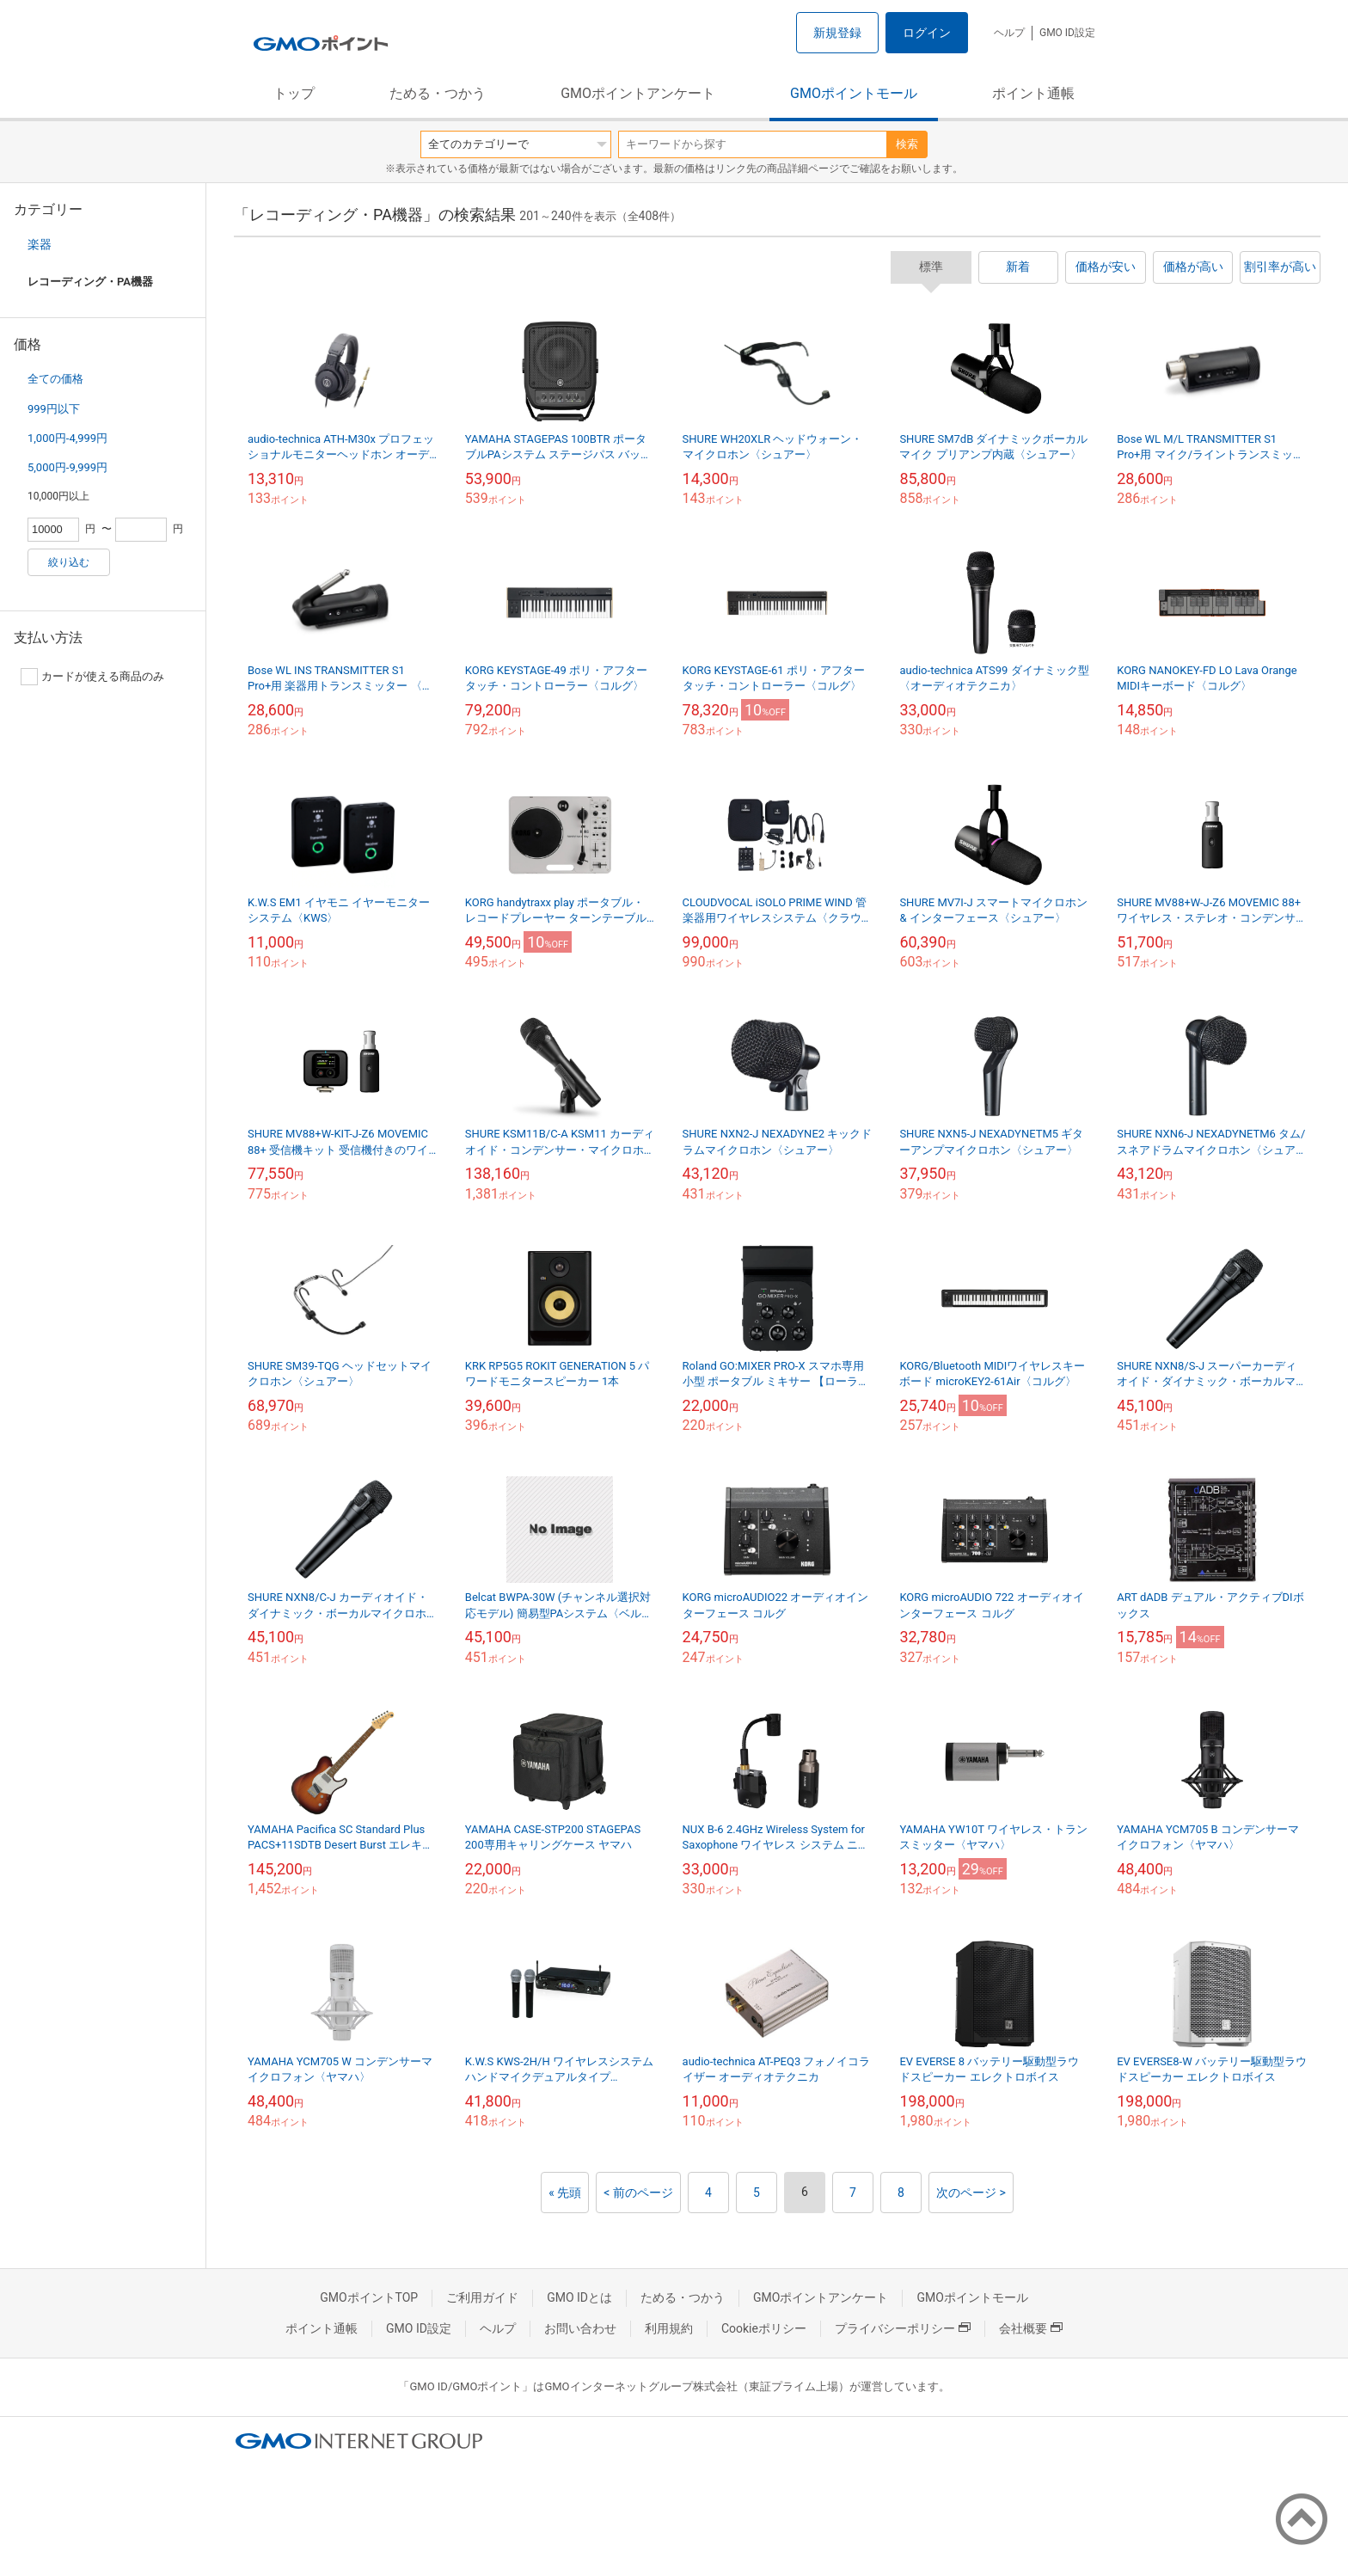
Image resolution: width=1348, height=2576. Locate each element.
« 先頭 (564, 2192)
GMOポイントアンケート (638, 93)
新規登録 (837, 33)
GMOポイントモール (853, 93)
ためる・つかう (437, 93)
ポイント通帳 (1033, 93)
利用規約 (669, 2328)
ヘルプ (1009, 33)
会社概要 (1031, 2328)
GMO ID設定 (1067, 33)
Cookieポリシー (763, 2328)
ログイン (927, 33)
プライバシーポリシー (903, 2328)
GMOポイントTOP (369, 2297)
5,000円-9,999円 (67, 467)
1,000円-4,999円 (67, 438)
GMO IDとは (579, 2297)
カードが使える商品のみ (92, 676)
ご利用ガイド (482, 2297)
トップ (294, 93)
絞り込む (68, 562)
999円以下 (54, 408)
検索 (907, 144)
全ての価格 (55, 378)
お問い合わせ (580, 2328)
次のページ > (971, 2192)
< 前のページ (638, 2192)
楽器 (40, 244)
